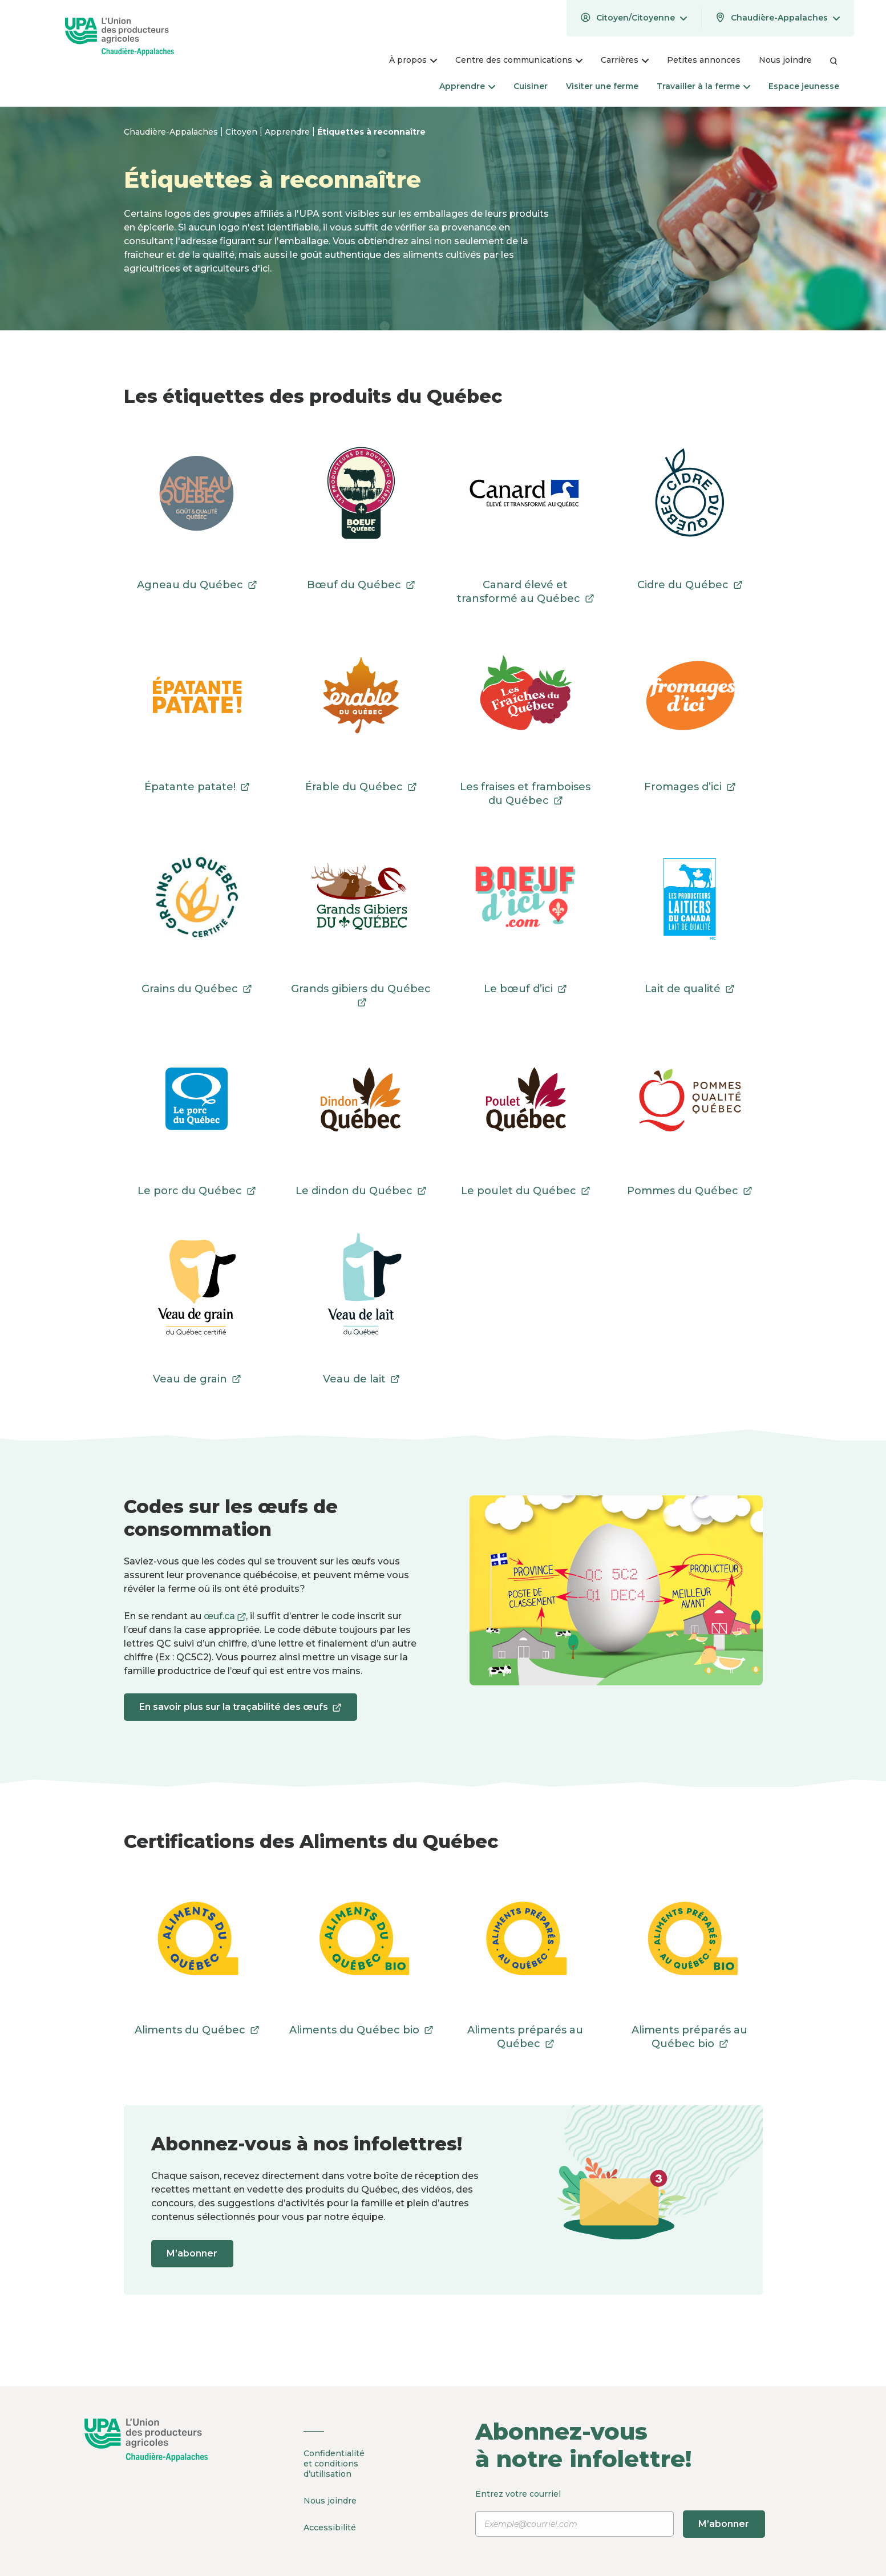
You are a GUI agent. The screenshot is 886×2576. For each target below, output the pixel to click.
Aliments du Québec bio (361, 2030)
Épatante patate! (196, 787)
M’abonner (194, 2253)
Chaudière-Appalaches (172, 132)
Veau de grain (197, 1379)
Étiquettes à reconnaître (371, 132)
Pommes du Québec (689, 1190)
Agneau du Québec (197, 585)
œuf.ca (225, 1616)
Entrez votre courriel (622, 2513)
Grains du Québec (196, 988)
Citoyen (242, 132)
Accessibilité (330, 2525)
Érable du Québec (360, 787)
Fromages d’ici (689, 787)
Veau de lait (361, 1379)
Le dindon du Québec (361, 1190)
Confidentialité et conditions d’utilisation (334, 2463)
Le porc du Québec (196, 1190)
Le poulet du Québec (525, 1190)
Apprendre (288, 132)
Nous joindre (330, 2499)
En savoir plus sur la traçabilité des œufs (242, 1711)
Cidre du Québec (689, 585)
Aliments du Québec (197, 2030)
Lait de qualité (689, 988)
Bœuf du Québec (361, 585)
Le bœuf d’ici (525, 988)
